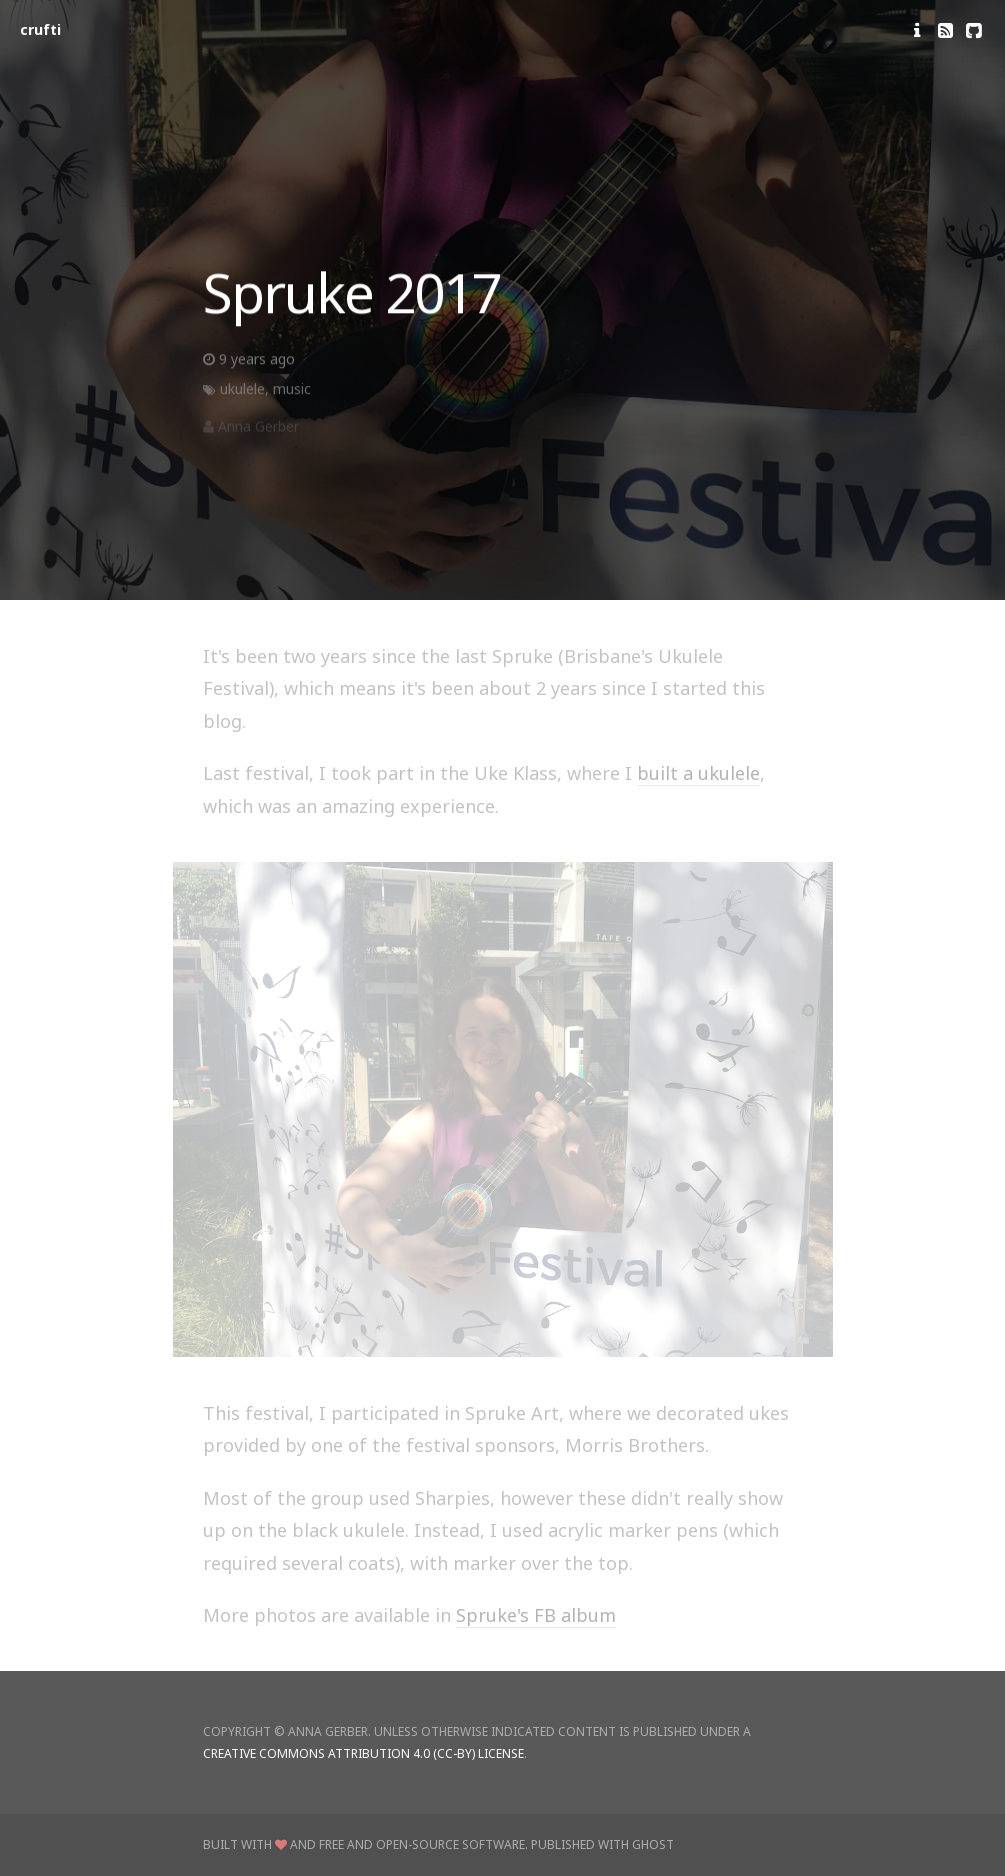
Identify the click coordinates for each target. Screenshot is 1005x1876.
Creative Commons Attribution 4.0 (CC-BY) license (363, 1753)
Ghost (653, 1844)
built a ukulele (698, 773)
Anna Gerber (258, 431)
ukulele (242, 393)
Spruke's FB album (536, 1615)
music (292, 393)
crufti (40, 29)
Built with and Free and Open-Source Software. (365, 1844)
